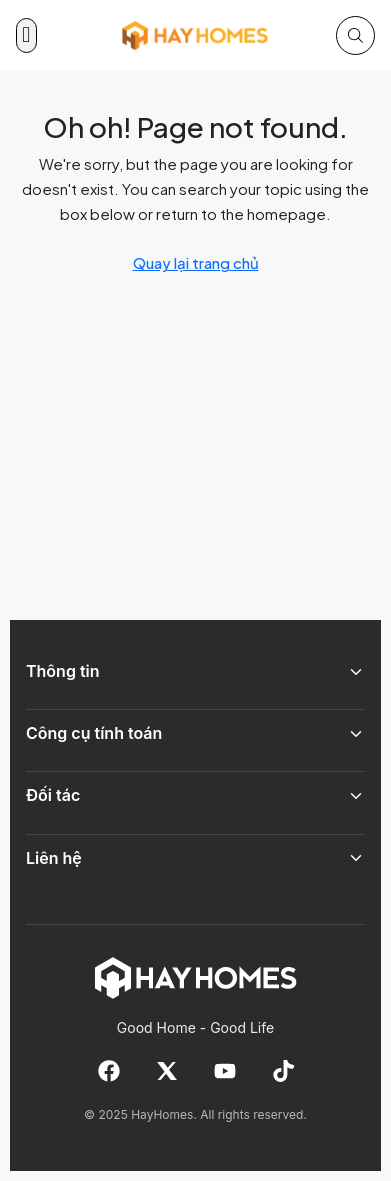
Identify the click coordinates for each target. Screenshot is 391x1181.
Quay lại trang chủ (196, 262)
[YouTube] (225, 1071)
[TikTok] (283, 1071)
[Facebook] (109, 1071)
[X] (167, 1071)
